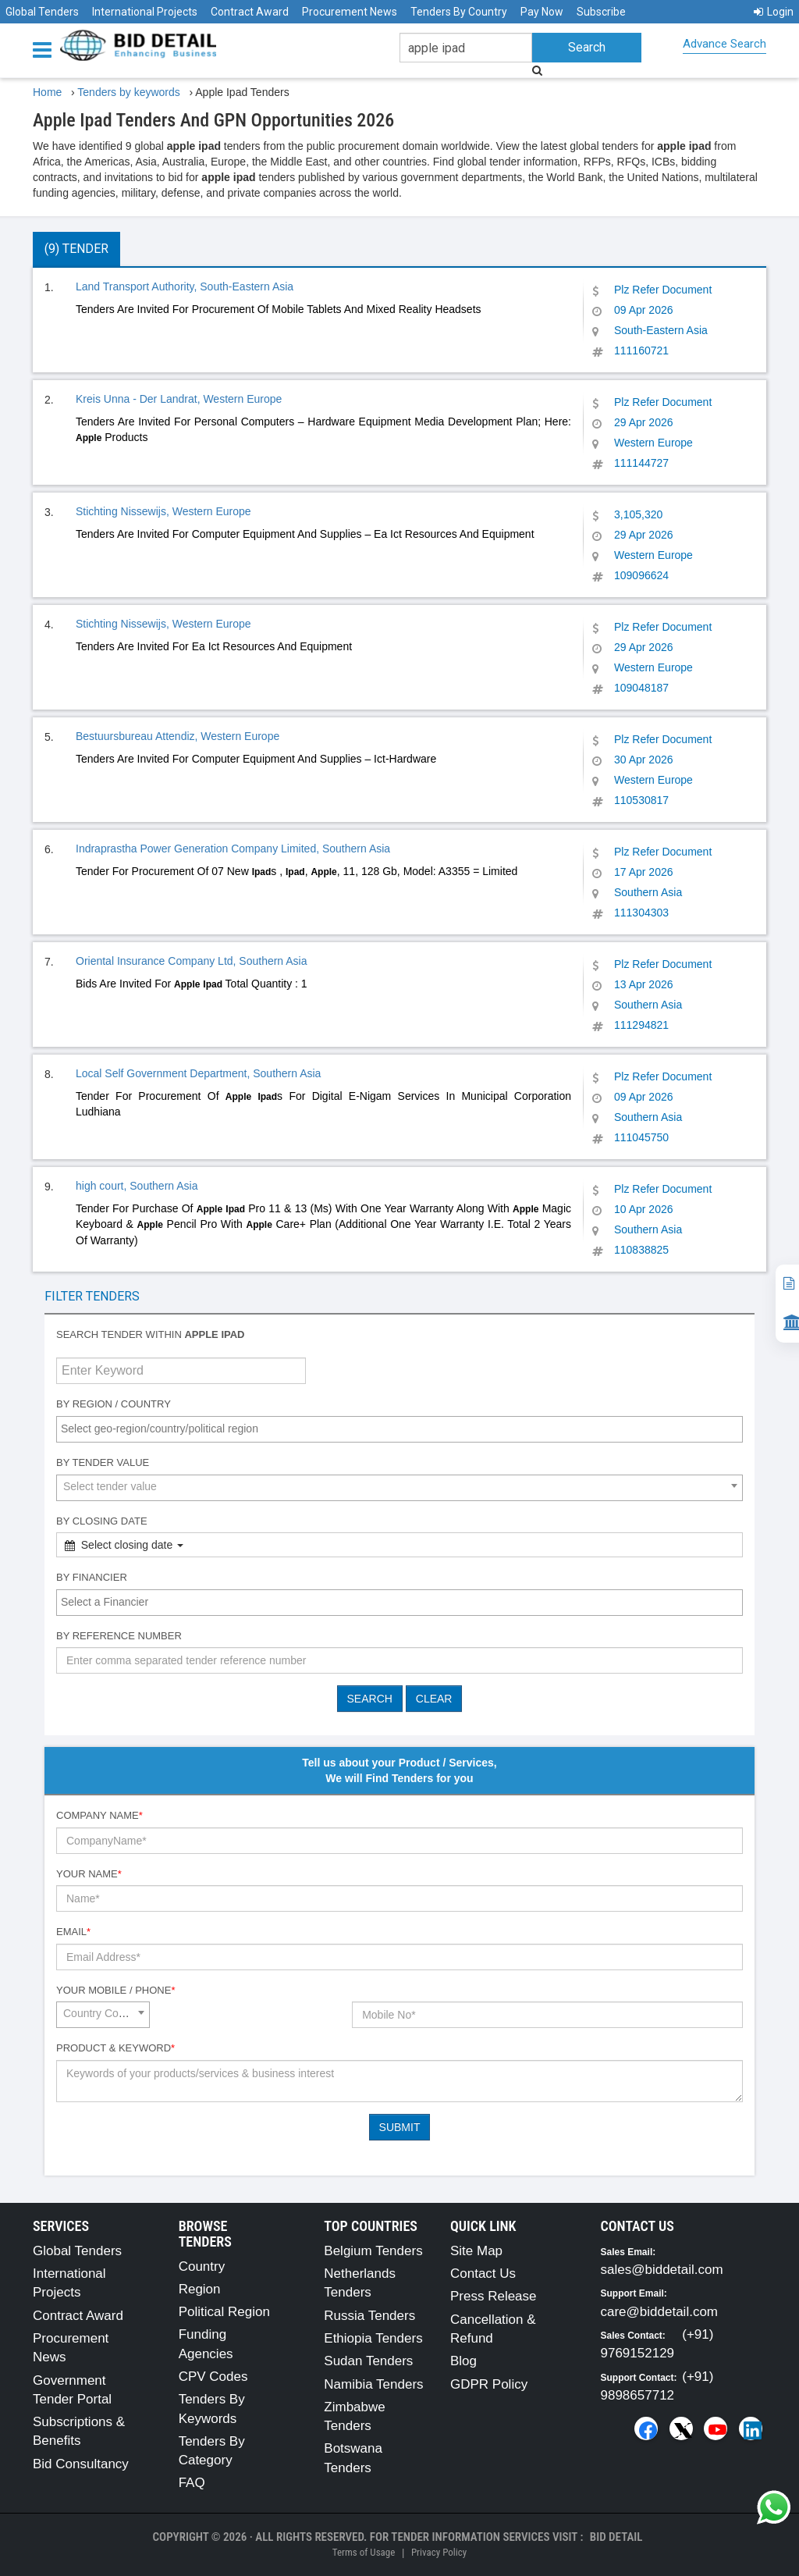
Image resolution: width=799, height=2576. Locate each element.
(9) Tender (76, 248)
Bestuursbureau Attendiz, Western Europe (177, 736)
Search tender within (150, 1334)
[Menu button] (46, 49)
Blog (463, 2361)
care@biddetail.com (660, 2311)
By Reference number (119, 1636)
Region (200, 2289)
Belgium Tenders (373, 2250)
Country (202, 2266)
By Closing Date (101, 1521)
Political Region (224, 2311)
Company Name (99, 1815)
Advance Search (724, 44)
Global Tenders (42, 11)
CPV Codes (213, 2376)
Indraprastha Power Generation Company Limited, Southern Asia (233, 848)
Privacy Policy (439, 2552)
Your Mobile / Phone (115, 1990)
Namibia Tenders (373, 2384)
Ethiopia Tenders (373, 2338)
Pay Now (541, 11)
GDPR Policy (488, 2384)
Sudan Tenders (368, 2361)
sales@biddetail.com (662, 2269)
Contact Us (483, 2273)
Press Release (493, 2296)
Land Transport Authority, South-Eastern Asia (184, 286)
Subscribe (601, 11)
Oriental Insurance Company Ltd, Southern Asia (191, 961)
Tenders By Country (458, 11)
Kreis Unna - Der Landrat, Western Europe (179, 399)
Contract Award (250, 11)
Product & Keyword (115, 2048)
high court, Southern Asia (136, 1185)
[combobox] (399, 1429)
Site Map (476, 2250)
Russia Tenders (369, 2315)
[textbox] (403, 1428)
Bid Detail (616, 2537)
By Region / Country (113, 1404)
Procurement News (349, 11)
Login (774, 11)
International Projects (144, 11)
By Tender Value (102, 1462)
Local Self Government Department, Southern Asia (198, 1073)
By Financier (91, 1577)
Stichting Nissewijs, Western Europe (163, 511)
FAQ (192, 2482)
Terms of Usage (363, 2552)
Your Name (89, 1874)
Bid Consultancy (81, 2464)
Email (73, 1931)
